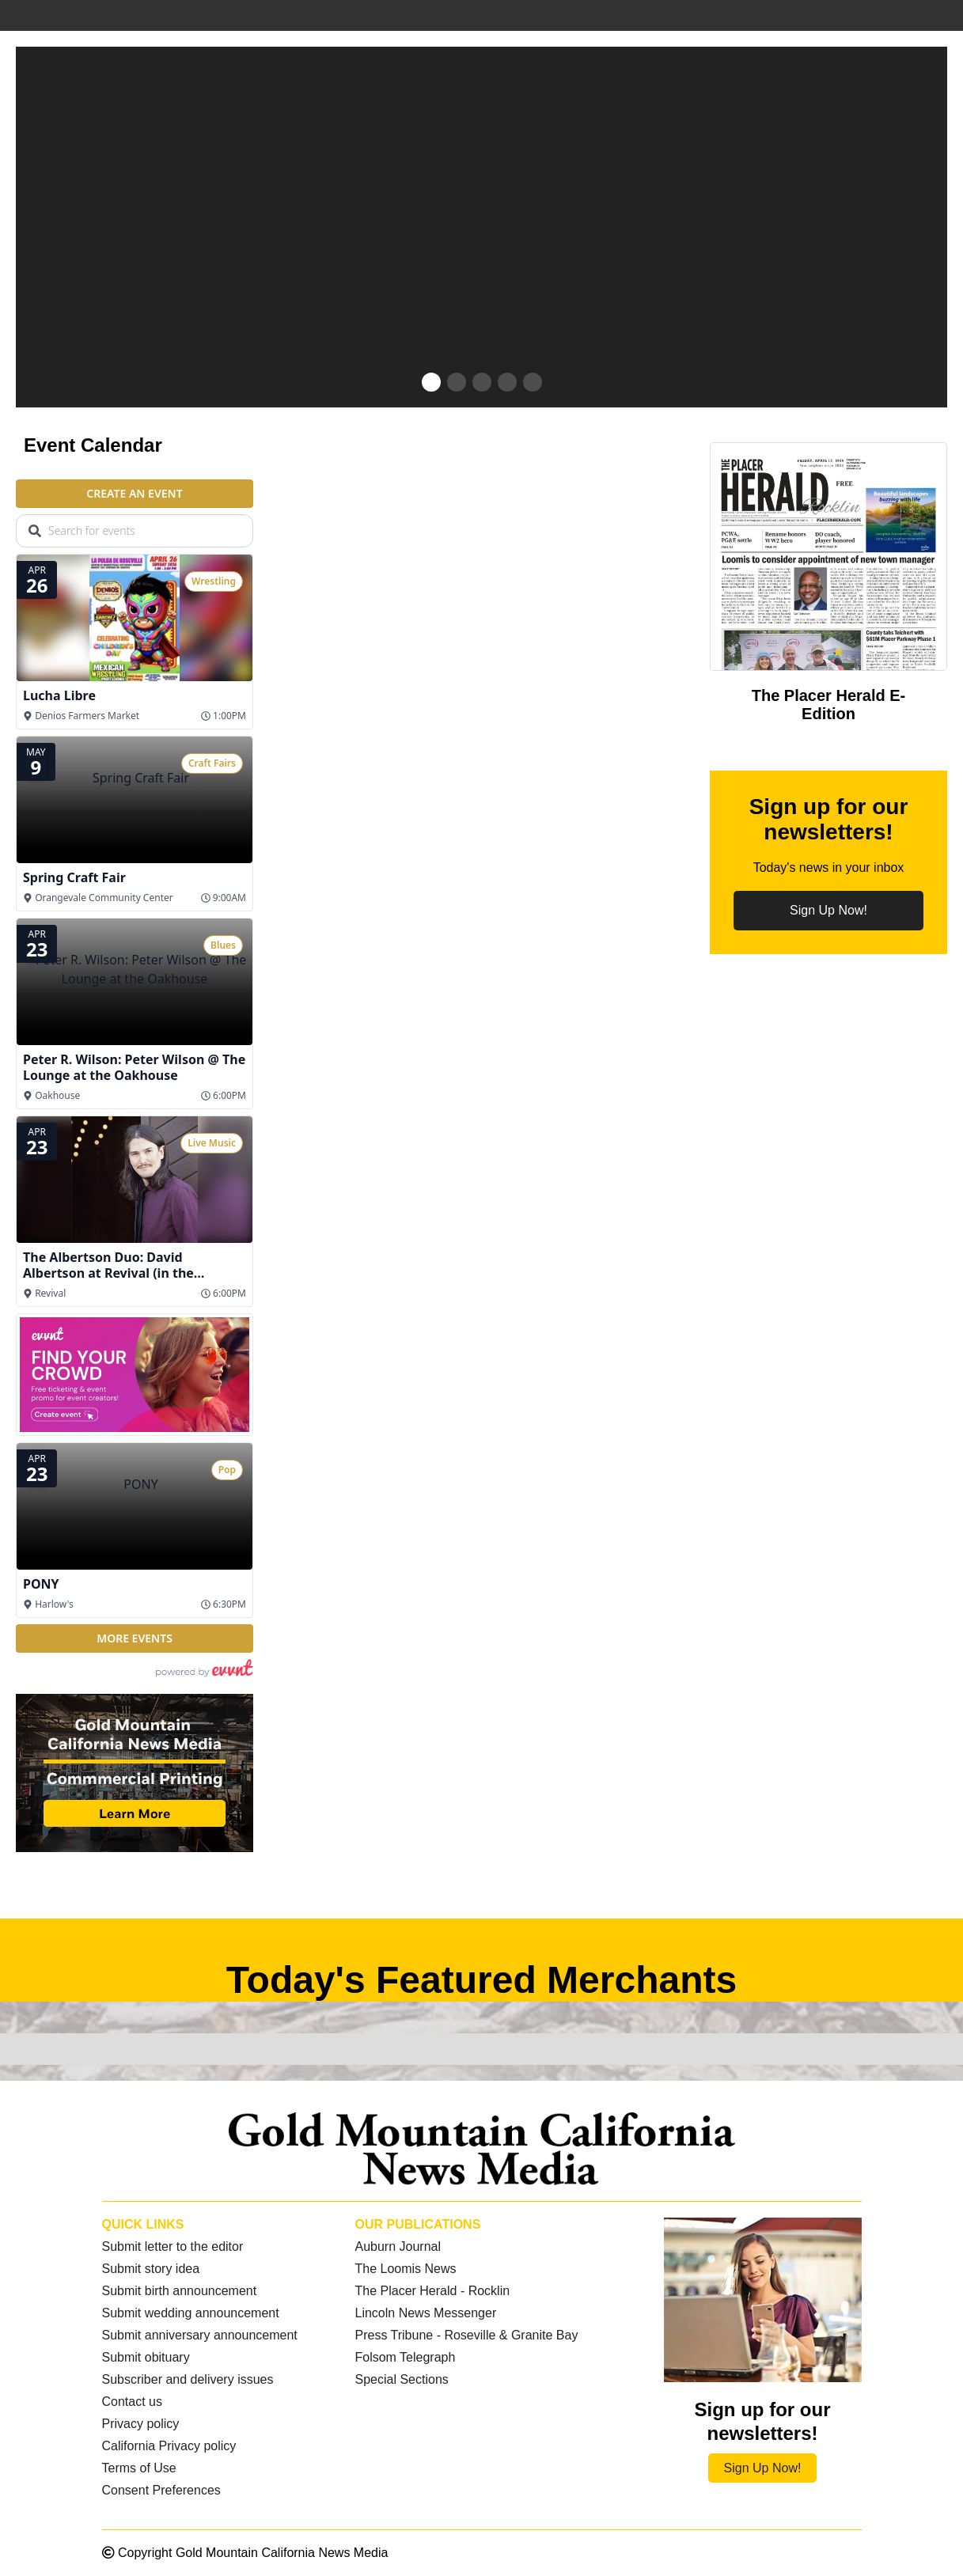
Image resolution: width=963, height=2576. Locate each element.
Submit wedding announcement (190, 2313)
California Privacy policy (169, 2446)
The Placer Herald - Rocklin (432, 2291)
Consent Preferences (161, 2490)
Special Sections (401, 2379)
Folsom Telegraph (404, 2357)
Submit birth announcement (179, 2291)
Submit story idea (151, 2268)
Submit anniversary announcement (200, 2335)
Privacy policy (141, 2423)
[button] (431, 382)
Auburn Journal (397, 2246)
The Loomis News (405, 2268)
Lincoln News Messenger (425, 2313)
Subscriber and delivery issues (188, 2379)
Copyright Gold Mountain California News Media (245, 2552)
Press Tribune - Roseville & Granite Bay (466, 2335)
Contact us (132, 2401)
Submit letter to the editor (173, 2246)
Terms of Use (139, 2468)
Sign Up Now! (828, 910)
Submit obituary (146, 2357)
